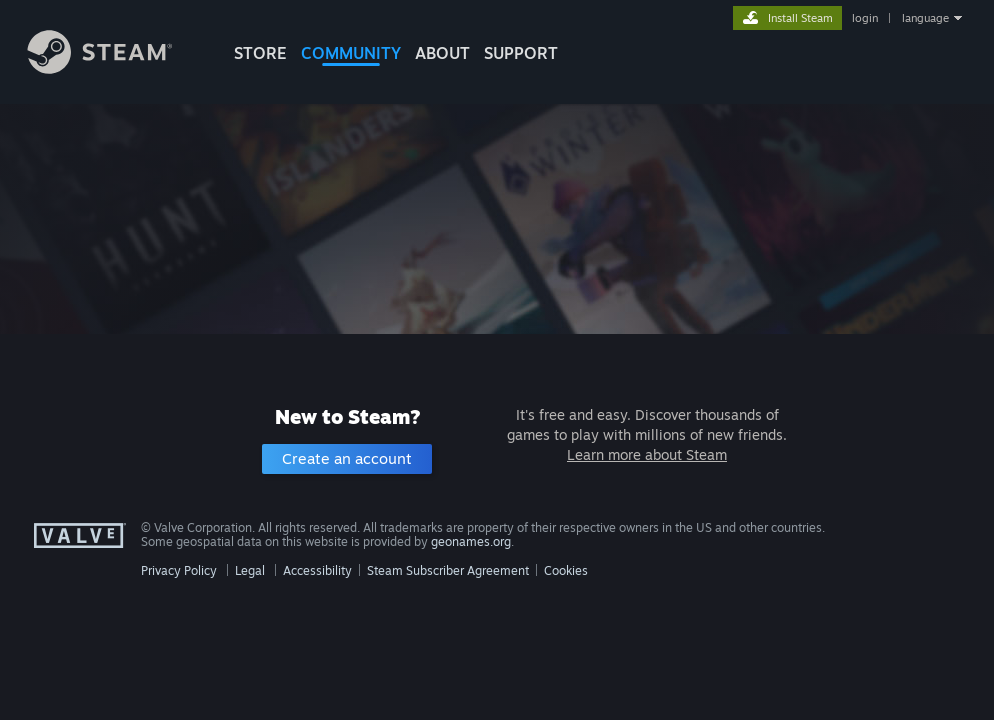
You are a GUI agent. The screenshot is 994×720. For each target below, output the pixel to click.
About (442, 53)
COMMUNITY (351, 53)
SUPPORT (521, 53)
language (925, 18)
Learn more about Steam (647, 454)
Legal (250, 570)
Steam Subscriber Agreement (448, 570)
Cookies (566, 570)
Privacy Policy (179, 570)
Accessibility (317, 570)
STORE (260, 53)
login (865, 18)
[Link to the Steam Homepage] (115, 68)
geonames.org (471, 541)
